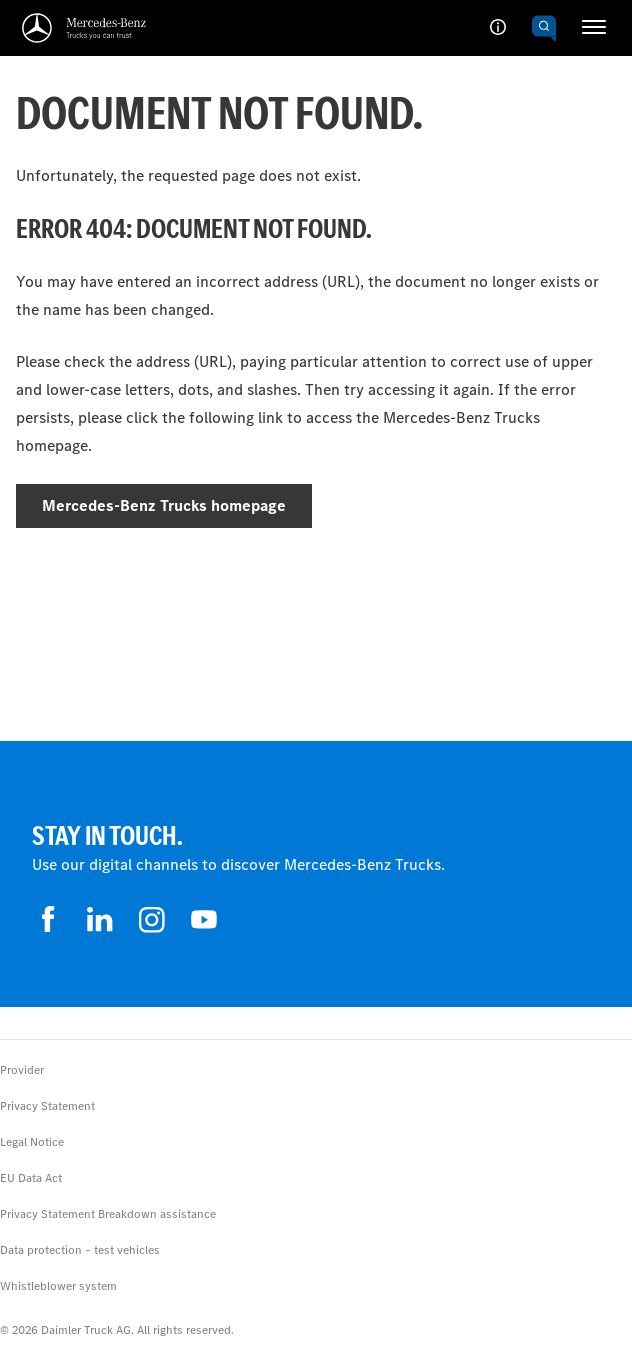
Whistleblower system (58, 1286)
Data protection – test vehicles (80, 1250)
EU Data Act (31, 1178)
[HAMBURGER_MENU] (594, 27)
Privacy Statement (47, 1106)
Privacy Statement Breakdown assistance (108, 1214)
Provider (22, 1070)
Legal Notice (32, 1142)
